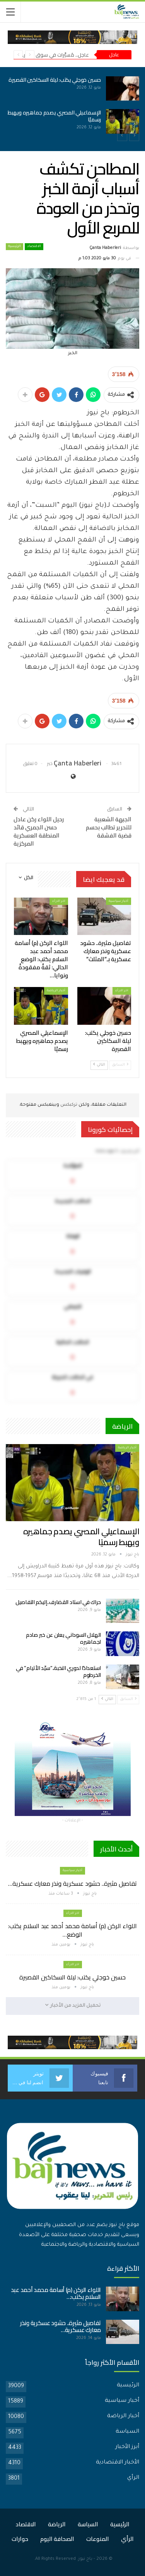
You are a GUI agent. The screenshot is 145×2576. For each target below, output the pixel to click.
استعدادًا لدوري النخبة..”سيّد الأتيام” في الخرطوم (58, 1671)
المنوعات (97, 2538)
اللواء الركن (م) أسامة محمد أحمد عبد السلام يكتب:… (56, 2293)
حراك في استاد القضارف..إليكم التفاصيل (58, 1602)
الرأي (133, 2478)
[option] (72, 105)
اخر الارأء (58, 901)
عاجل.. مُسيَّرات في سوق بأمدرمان (52, 54)
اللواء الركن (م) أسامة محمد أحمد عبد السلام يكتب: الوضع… (72, 1930)
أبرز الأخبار (127, 2447)
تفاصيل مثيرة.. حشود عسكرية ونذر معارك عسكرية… (72, 1883)
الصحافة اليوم (57, 2538)
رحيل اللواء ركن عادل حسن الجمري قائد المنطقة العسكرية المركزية (39, 831)
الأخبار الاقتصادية (117, 2463)
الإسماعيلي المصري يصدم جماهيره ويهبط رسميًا (54, 116)
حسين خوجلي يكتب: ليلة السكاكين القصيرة (55, 80)
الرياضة (57, 2524)
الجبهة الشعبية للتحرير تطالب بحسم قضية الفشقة (108, 827)
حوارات (20, 2538)
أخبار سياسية (118, 901)
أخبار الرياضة (56, 990)
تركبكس (68, 1105)
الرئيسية (14, 247)
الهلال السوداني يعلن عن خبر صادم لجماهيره (63, 1638)
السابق (120, 1064)
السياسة (127, 2432)
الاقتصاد (34, 247)
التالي (99, 1064)
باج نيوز (85, 2559)
